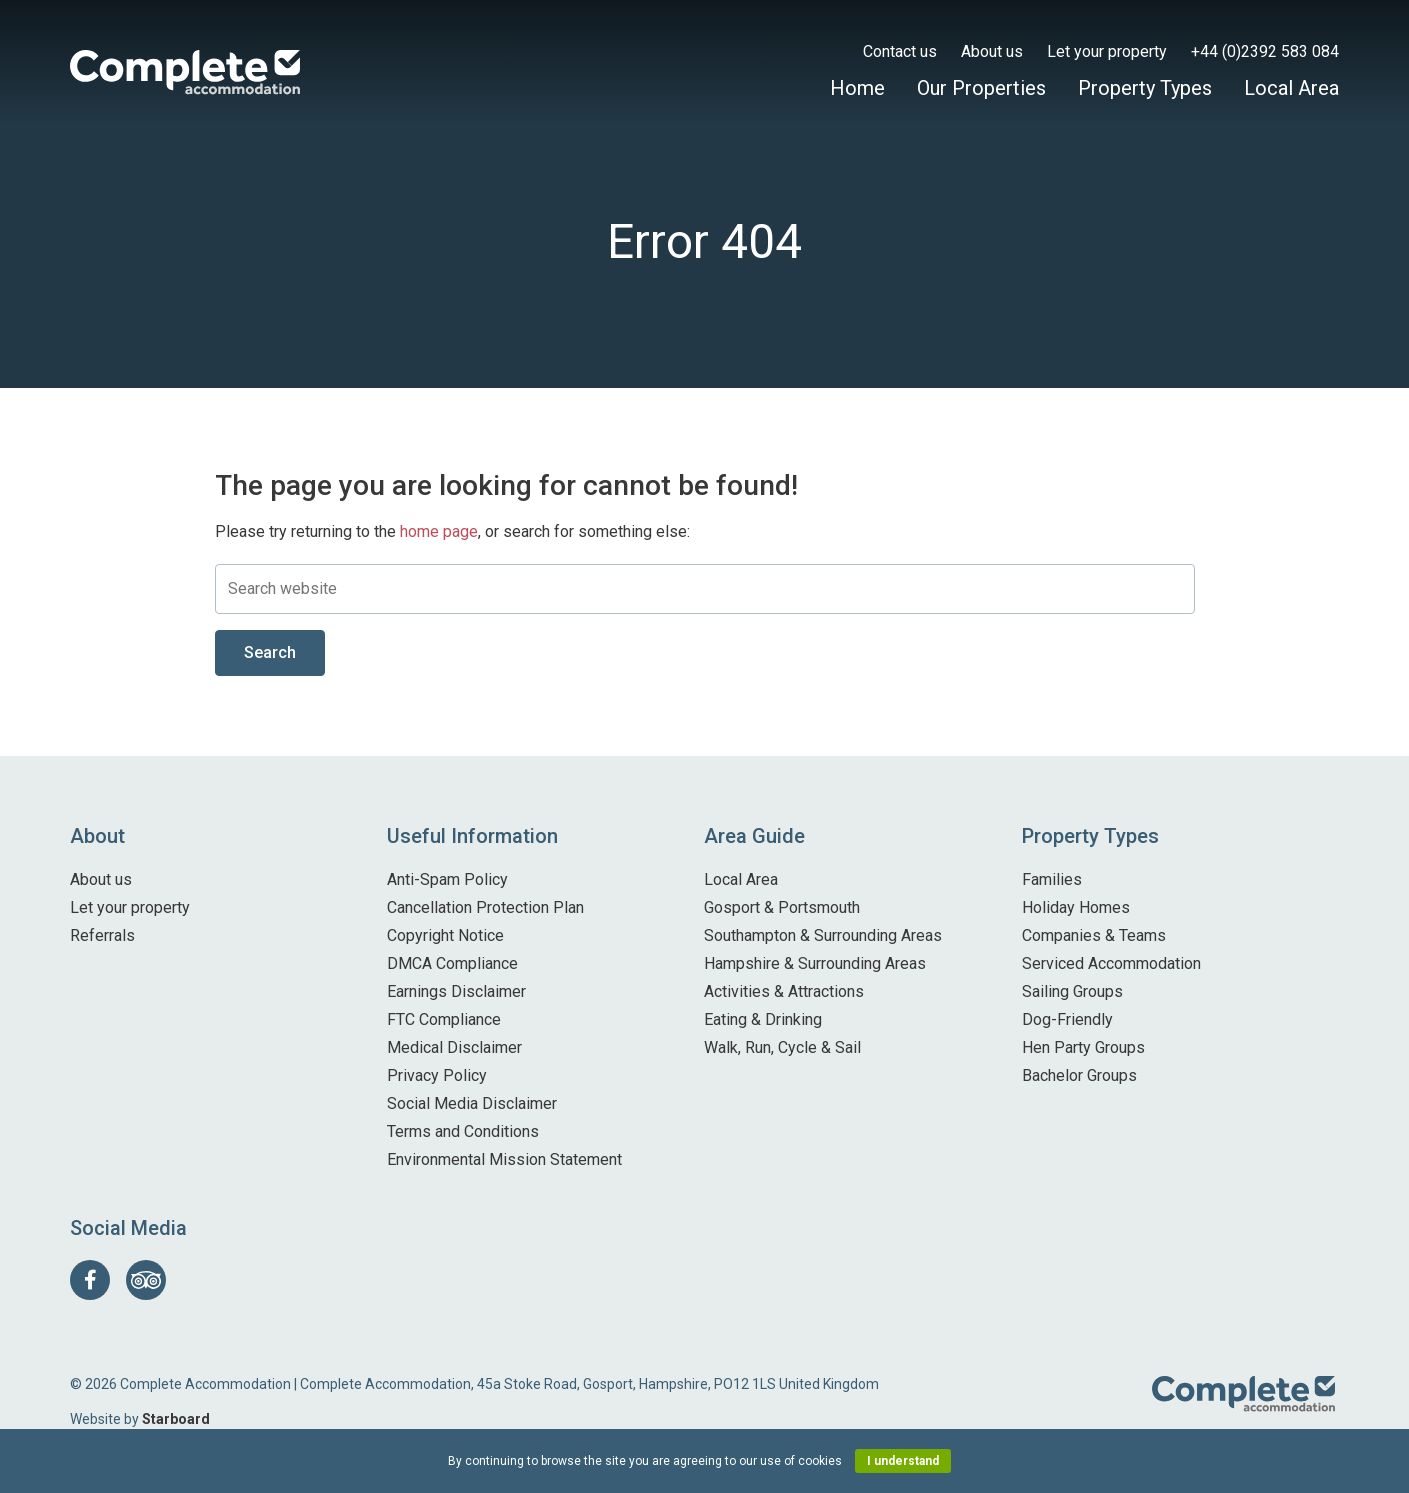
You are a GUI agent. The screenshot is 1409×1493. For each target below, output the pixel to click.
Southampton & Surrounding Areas (823, 935)
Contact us (900, 51)
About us (992, 51)
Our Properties (981, 88)
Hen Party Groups (1083, 1047)
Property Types (1145, 88)
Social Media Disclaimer (472, 1103)
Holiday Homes (1076, 907)
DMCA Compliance (452, 963)
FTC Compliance (444, 1019)
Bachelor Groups (1079, 1075)
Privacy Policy (437, 1075)
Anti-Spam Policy (447, 879)
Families (1052, 879)
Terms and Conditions (463, 1131)
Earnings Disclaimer (456, 991)
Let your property (1107, 51)
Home (857, 88)
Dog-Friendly (1067, 1019)
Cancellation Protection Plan (485, 907)
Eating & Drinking (763, 1019)
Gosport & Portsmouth (782, 907)
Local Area (1291, 88)
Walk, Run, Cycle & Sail (782, 1047)
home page (439, 531)
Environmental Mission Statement (504, 1159)
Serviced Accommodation (1111, 963)
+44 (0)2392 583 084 (1265, 51)
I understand (903, 1461)
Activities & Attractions (784, 991)
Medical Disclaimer (454, 1047)
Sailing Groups (1072, 991)
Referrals (102, 935)
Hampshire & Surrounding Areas (815, 963)
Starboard (176, 1419)
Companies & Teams (1094, 935)
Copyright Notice (445, 935)
